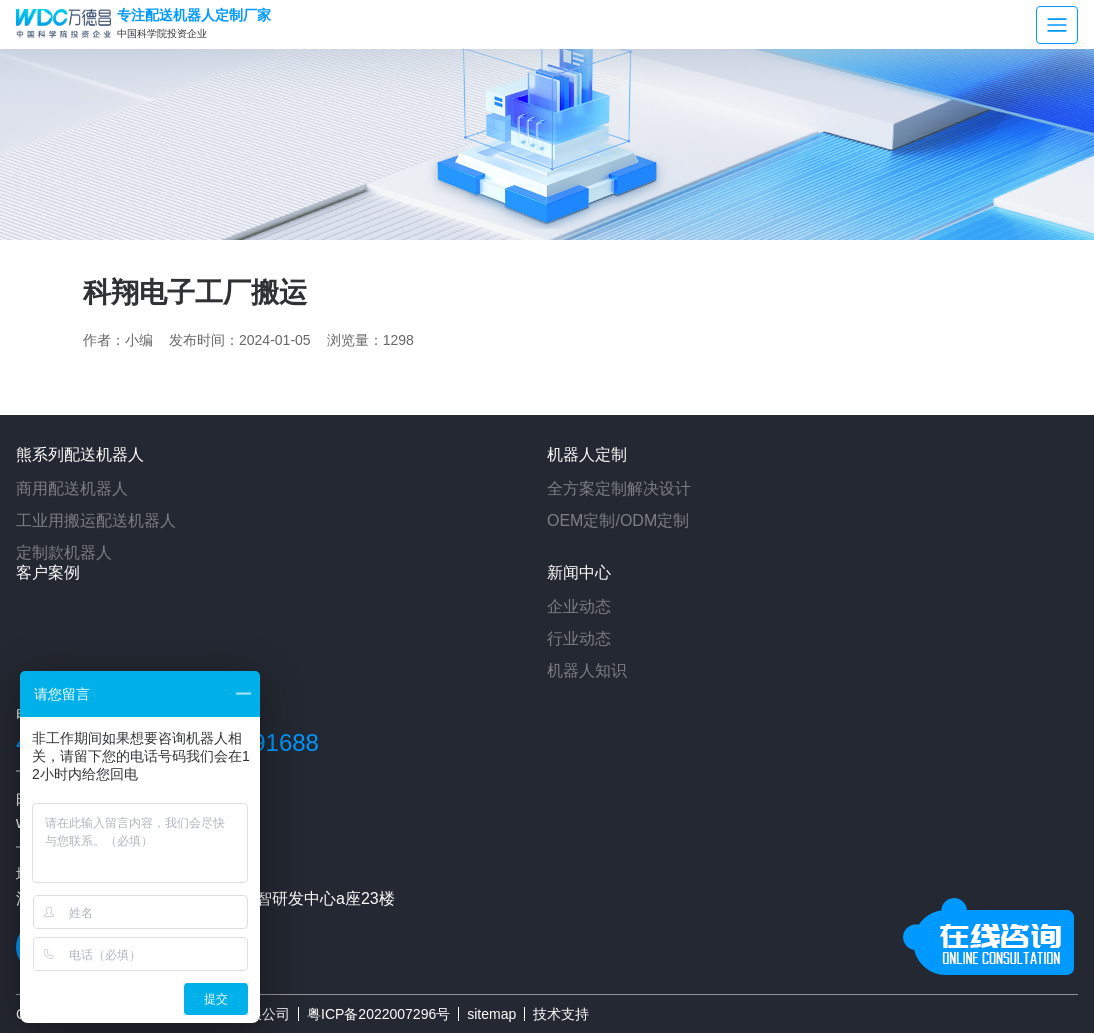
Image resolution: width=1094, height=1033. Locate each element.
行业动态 (579, 638)
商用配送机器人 (72, 488)
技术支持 (561, 1014)
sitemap (491, 1014)
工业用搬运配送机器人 (96, 520)
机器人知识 (587, 670)
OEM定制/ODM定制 (618, 520)
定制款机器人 (64, 552)
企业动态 (579, 606)
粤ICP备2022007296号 (378, 1014)
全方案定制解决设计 (619, 488)
